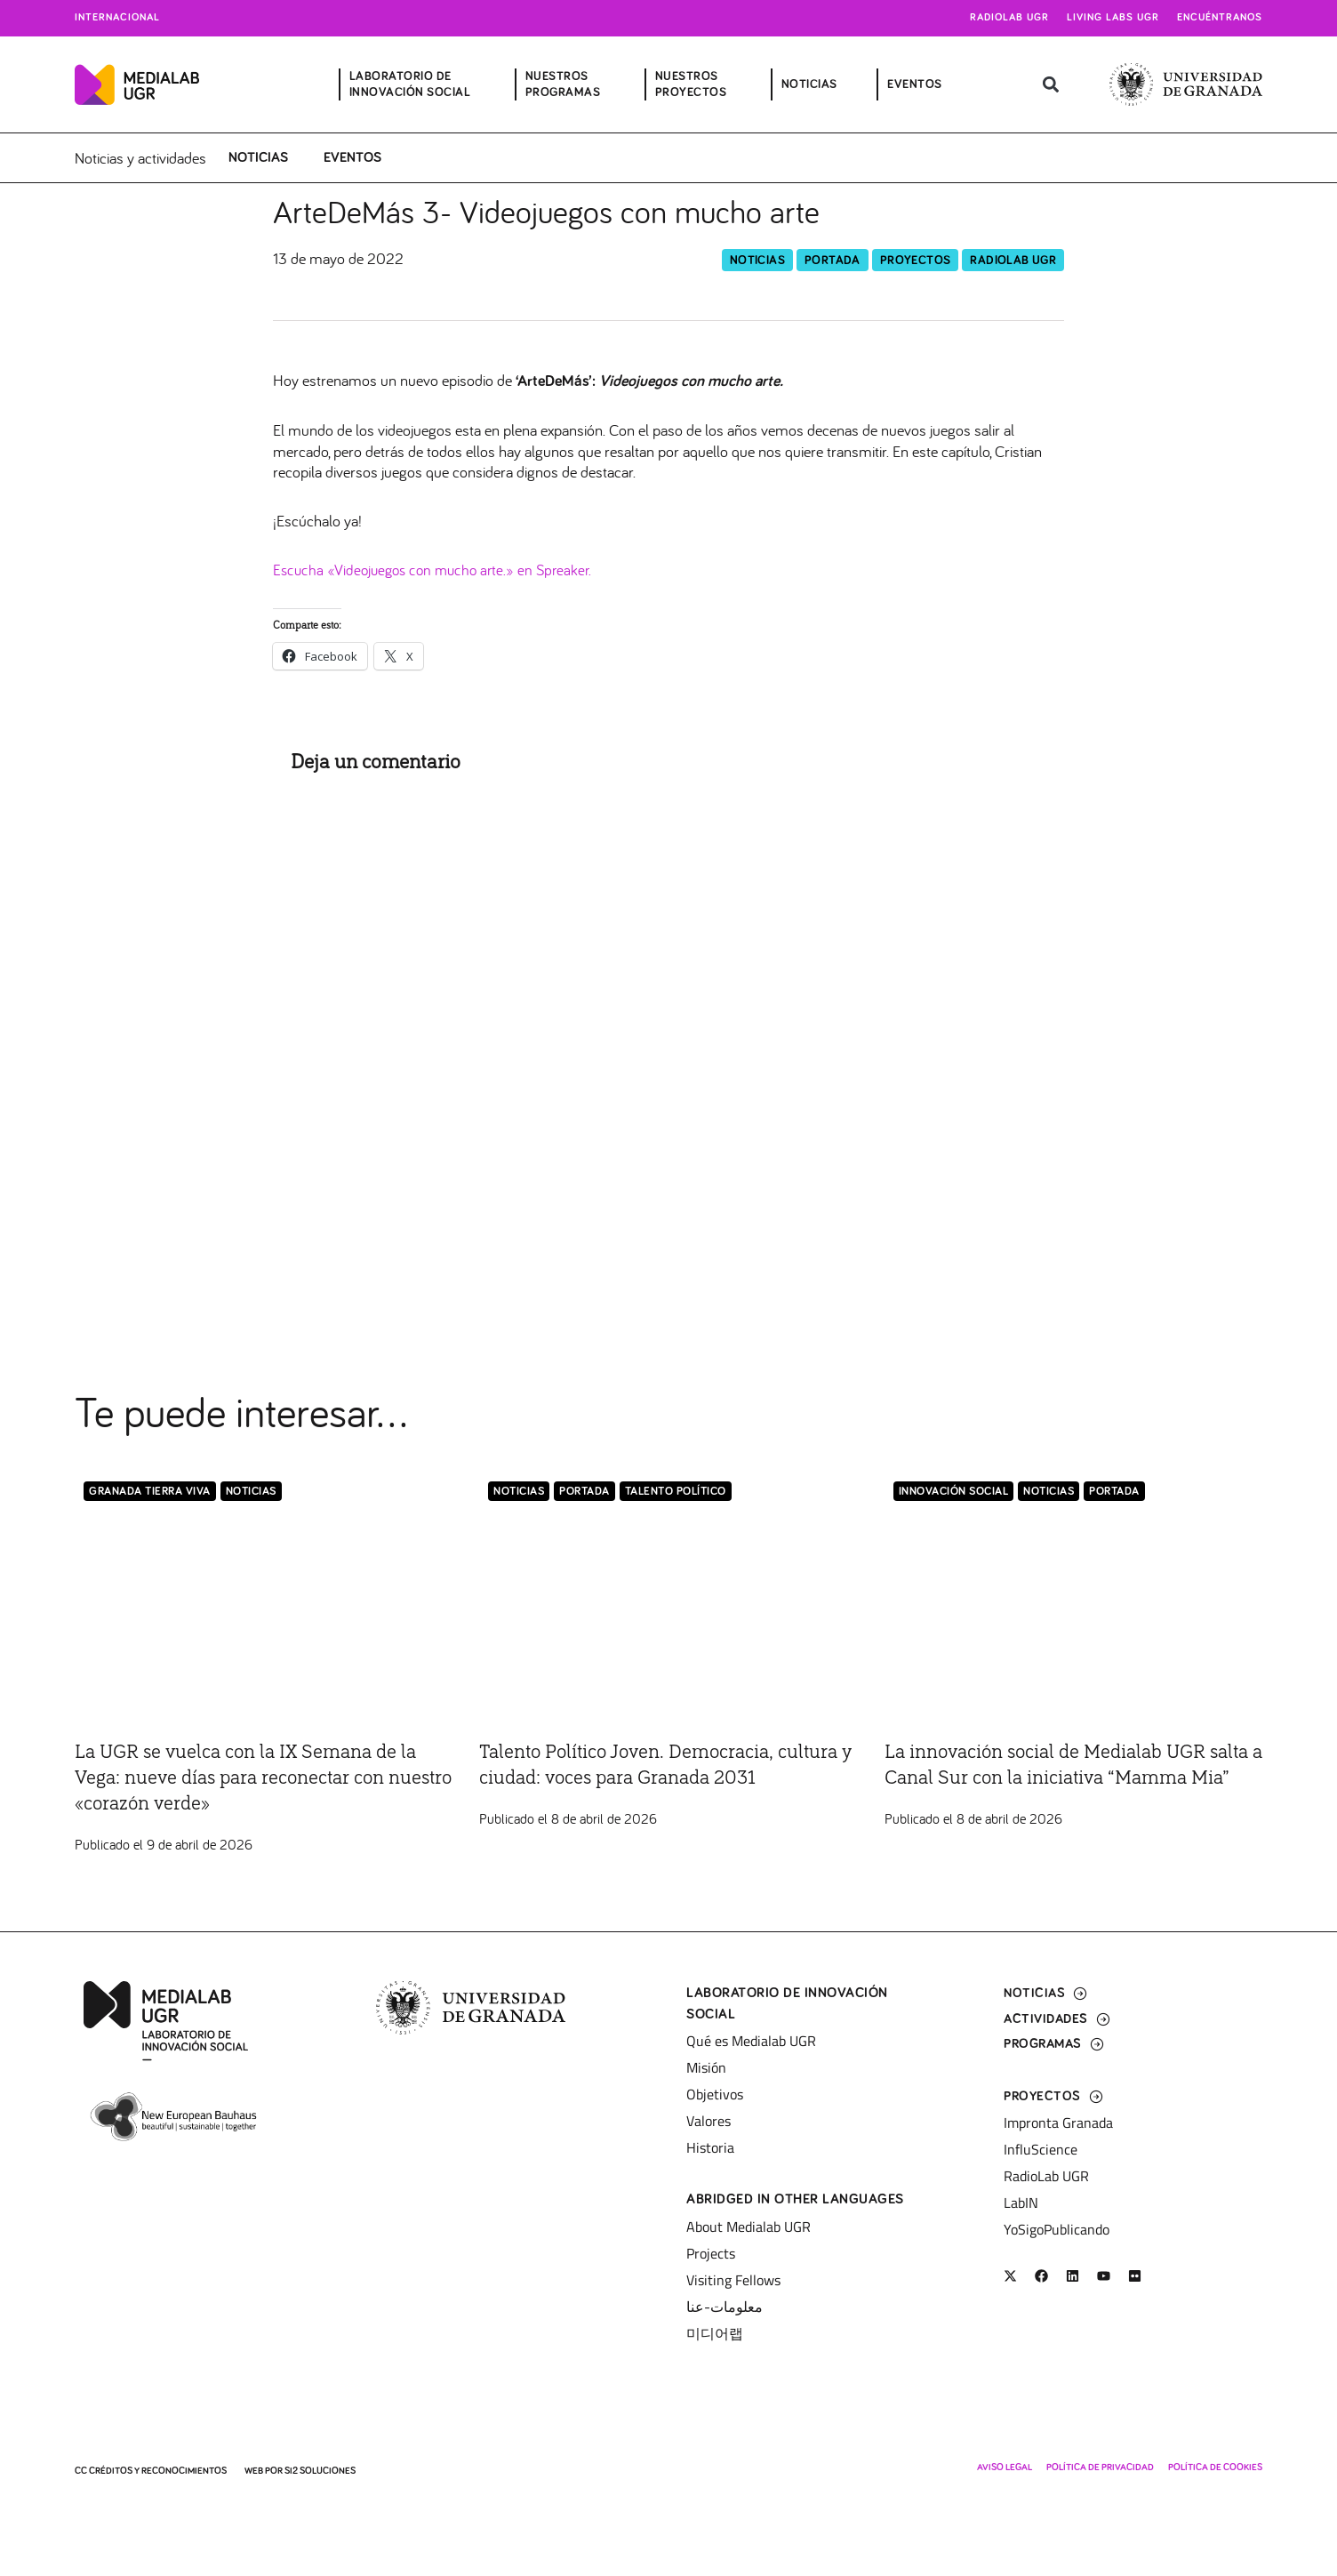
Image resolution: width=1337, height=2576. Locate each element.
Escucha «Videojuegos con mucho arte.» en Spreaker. (438, 570)
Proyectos (915, 260)
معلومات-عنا (724, 2306)
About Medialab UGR (748, 2226)
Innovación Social (954, 1492)
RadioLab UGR (1013, 260)
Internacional (117, 17)
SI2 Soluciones (320, 2471)
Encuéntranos (1219, 17)
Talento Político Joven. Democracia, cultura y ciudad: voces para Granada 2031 (647, 1778)
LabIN (1021, 2202)
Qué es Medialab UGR (751, 2041)
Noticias (258, 157)
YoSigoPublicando (1056, 2229)
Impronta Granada (1058, 2122)
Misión (706, 2067)
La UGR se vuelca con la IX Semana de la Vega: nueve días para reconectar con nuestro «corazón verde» (260, 1778)
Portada (833, 260)
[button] (1050, 85)
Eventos (352, 157)
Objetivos (714, 2094)
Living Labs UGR (1113, 17)
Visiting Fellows (733, 2280)
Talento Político (675, 1492)
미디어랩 (714, 2333)
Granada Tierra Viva (150, 1492)
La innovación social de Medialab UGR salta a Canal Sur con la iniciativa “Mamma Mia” (1061, 1778)
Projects (710, 2253)
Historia (710, 2147)
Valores (708, 2121)
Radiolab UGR (1009, 17)
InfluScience (1040, 2149)
